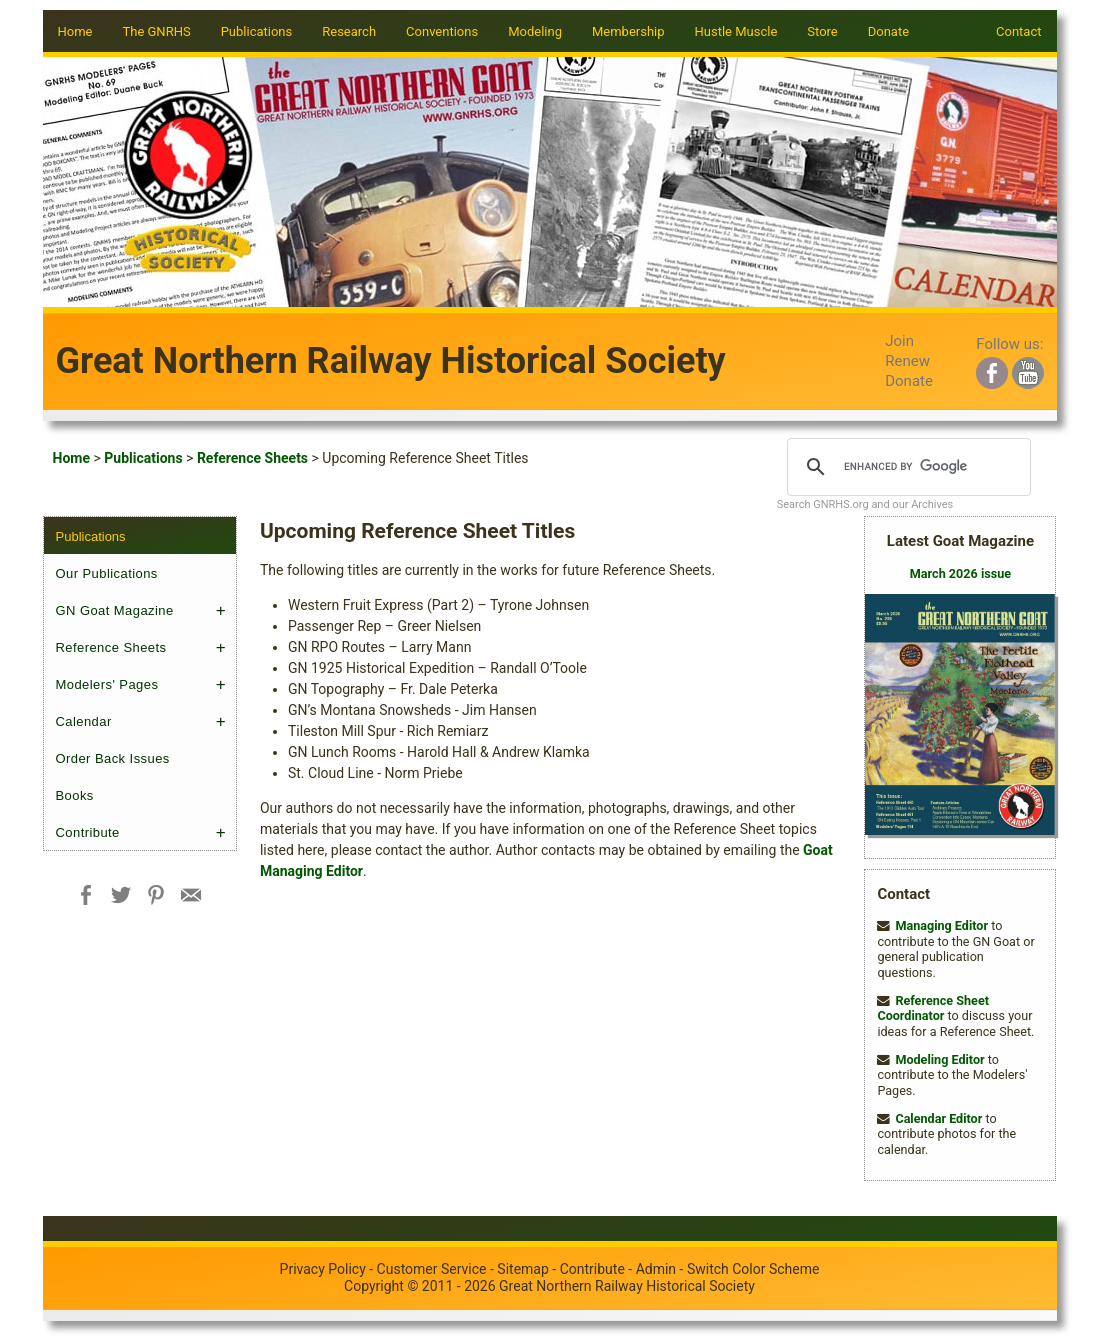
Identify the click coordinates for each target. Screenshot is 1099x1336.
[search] (906, 467)
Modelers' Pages (107, 684)
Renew (907, 361)
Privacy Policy (323, 1269)
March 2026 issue (960, 573)
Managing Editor (941, 925)
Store (822, 31)
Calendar (84, 721)
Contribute (88, 832)
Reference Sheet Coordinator (933, 1008)
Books (75, 795)
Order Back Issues (113, 758)
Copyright (374, 1286)
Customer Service (432, 1269)
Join (899, 341)
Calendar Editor (938, 1118)
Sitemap (522, 1269)
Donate (888, 31)
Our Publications (107, 573)
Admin (656, 1269)
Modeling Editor (939, 1059)
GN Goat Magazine (115, 610)
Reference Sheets (252, 458)
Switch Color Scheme (753, 1269)
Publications (143, 458)
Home (75, 31)
